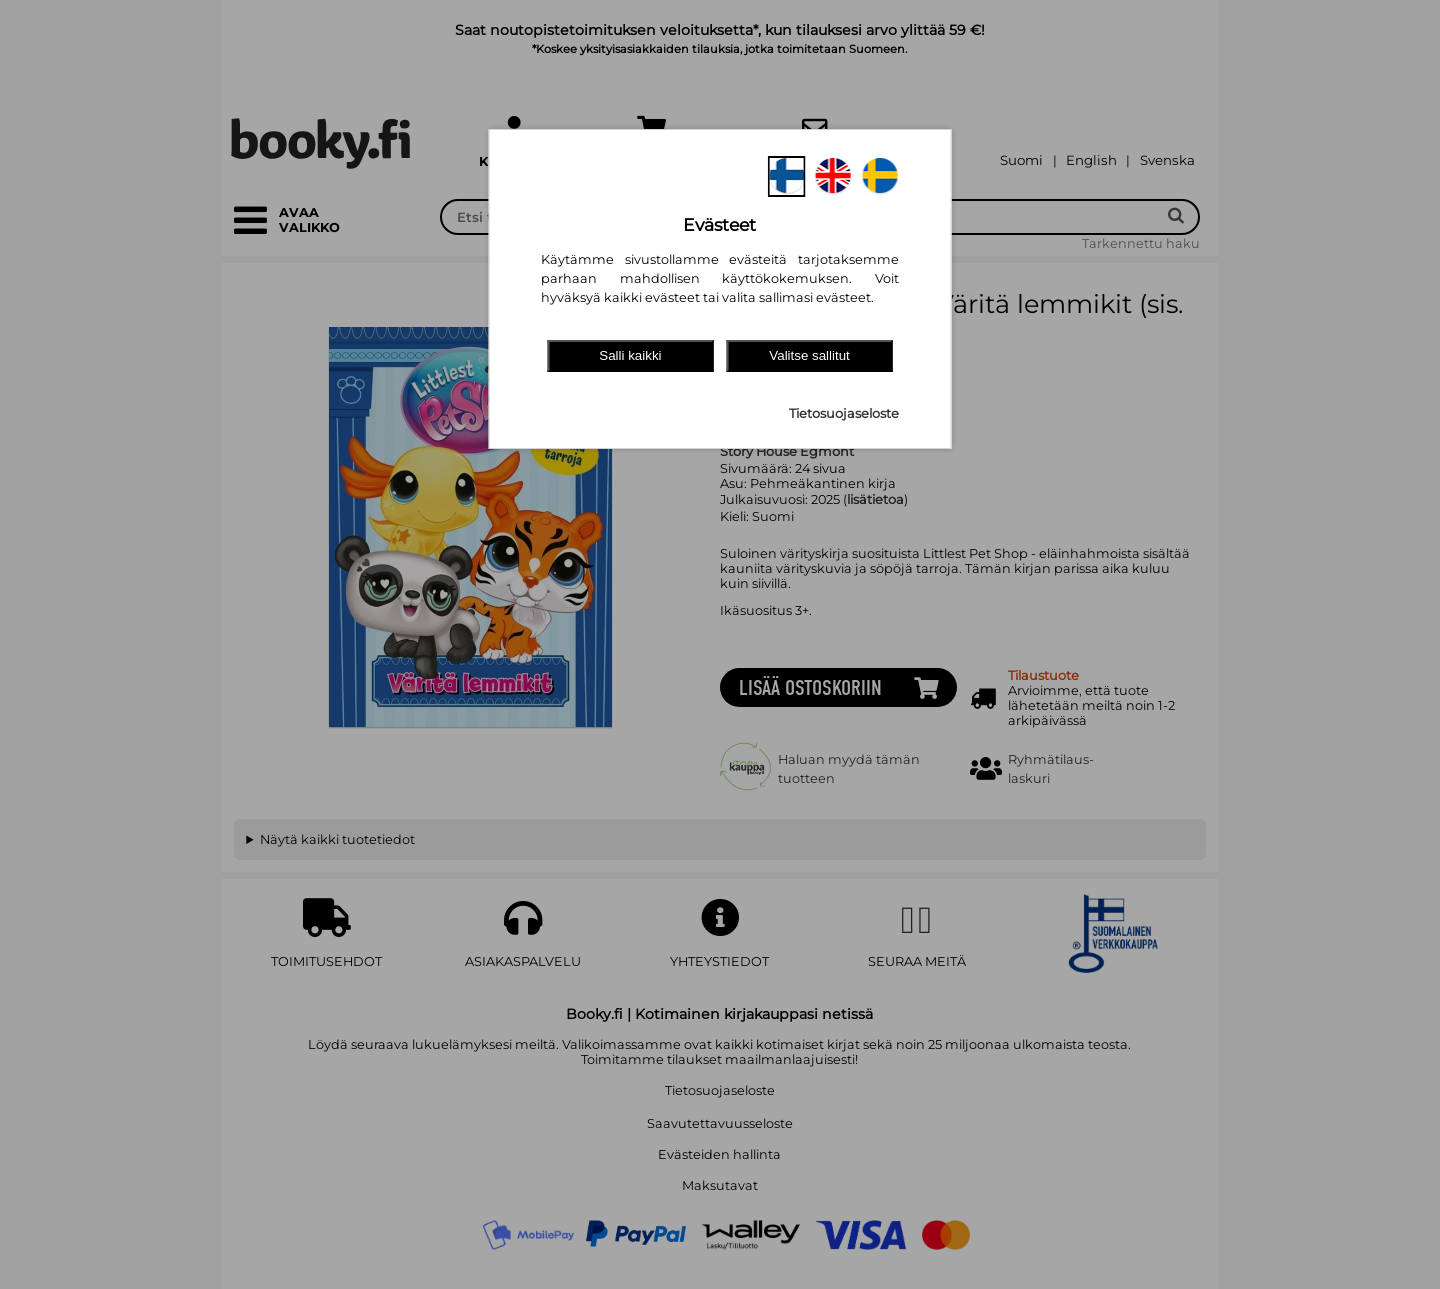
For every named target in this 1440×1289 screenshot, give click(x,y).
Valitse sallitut (809, 355)
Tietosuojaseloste (844, 413)
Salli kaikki (630, 355)
